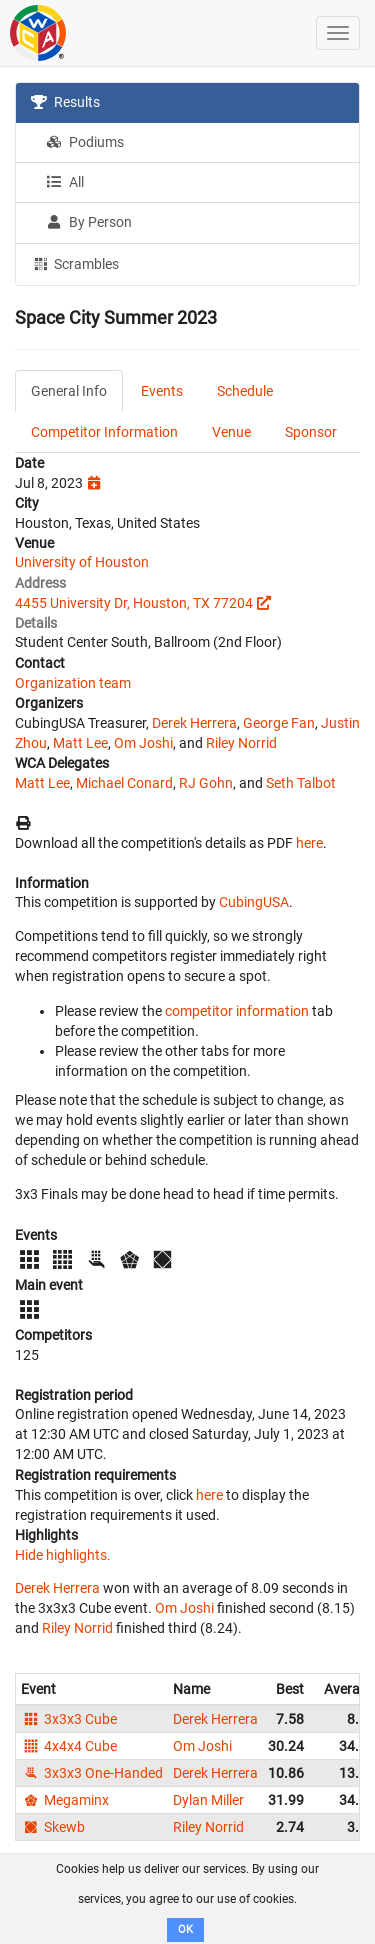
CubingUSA (254, 902)
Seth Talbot (301, 783)
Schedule (245, 391)
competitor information (237, 1011)
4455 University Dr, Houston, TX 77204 (134, 603)
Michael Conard (124, 783)
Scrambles (75, 263)
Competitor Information (104, 432)
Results (65, 102)
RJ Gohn (206, 783)
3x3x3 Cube (69, 1719)
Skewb (53, 1827)
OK (185, 1929)
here (309, 843)
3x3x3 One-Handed (92, 1773)
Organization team (73, 683)
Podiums (85, 142)
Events (162, 391)
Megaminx (65, 1800)
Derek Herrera (194, 723)
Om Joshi (143, 743)
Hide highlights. (63, 1555)
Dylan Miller (208, 1800)
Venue (231, 432)
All (65, 182)
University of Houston (82, 562)
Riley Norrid (241, 743)
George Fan (279, 723)
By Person (89, 222)
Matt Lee (80, 743)
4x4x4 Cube (69, 1746)
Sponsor (311, 432)
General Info (69, 391)
